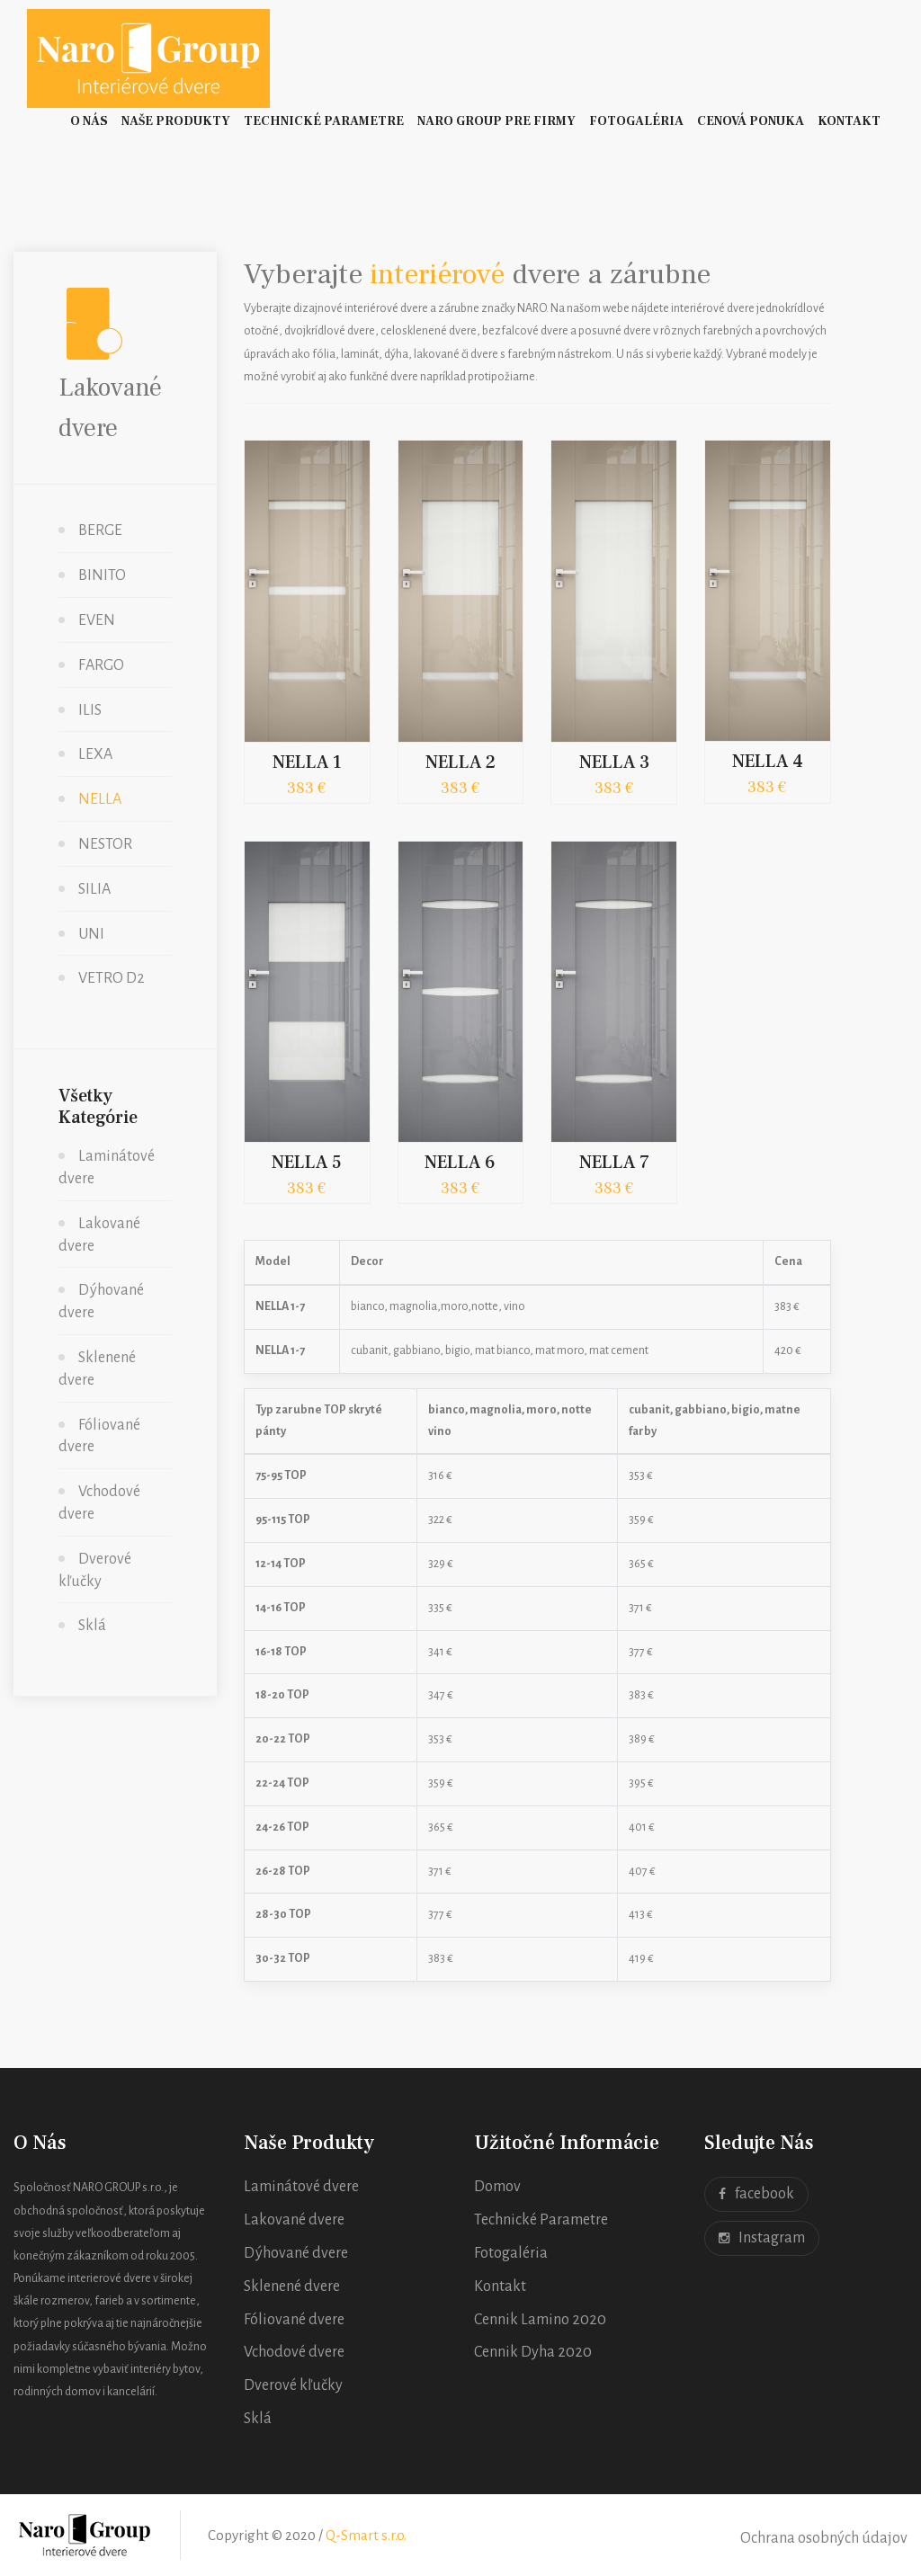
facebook (756, 2194)
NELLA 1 (307, 762)
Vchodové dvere (294, 2352)
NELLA (99, 799)
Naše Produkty (175, 121)
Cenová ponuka (750, 121)
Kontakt (849, 121)
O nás (89, 121)
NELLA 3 (614, 762)
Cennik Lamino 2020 (540, 2320)
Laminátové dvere (301, 2187)
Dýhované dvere (296, 2253)
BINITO (102, 575)
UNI (91, 934)
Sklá (92, 1626)
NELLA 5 (307, 1162)
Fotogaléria (636, 121)
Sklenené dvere (292, 2286)
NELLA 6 (460, 1162)
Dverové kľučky (293, 2385)
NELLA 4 (767, 761)
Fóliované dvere (294, 2320)
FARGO (101, 665)
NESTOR (105, 844)
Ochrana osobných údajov (824, 2538)
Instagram (762, 2238)
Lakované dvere (294, 2220)
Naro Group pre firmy (496, 121)
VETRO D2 (111, 978)
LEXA (95, 754)
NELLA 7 (614, 1162)
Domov (497, 2187)
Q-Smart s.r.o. (366, 2535)
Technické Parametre (324, 121)
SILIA (94, 889)
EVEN (96, 620)
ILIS (90, 710)
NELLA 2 (460, 762)
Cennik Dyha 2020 (533, 2352)
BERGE (100, 530)
